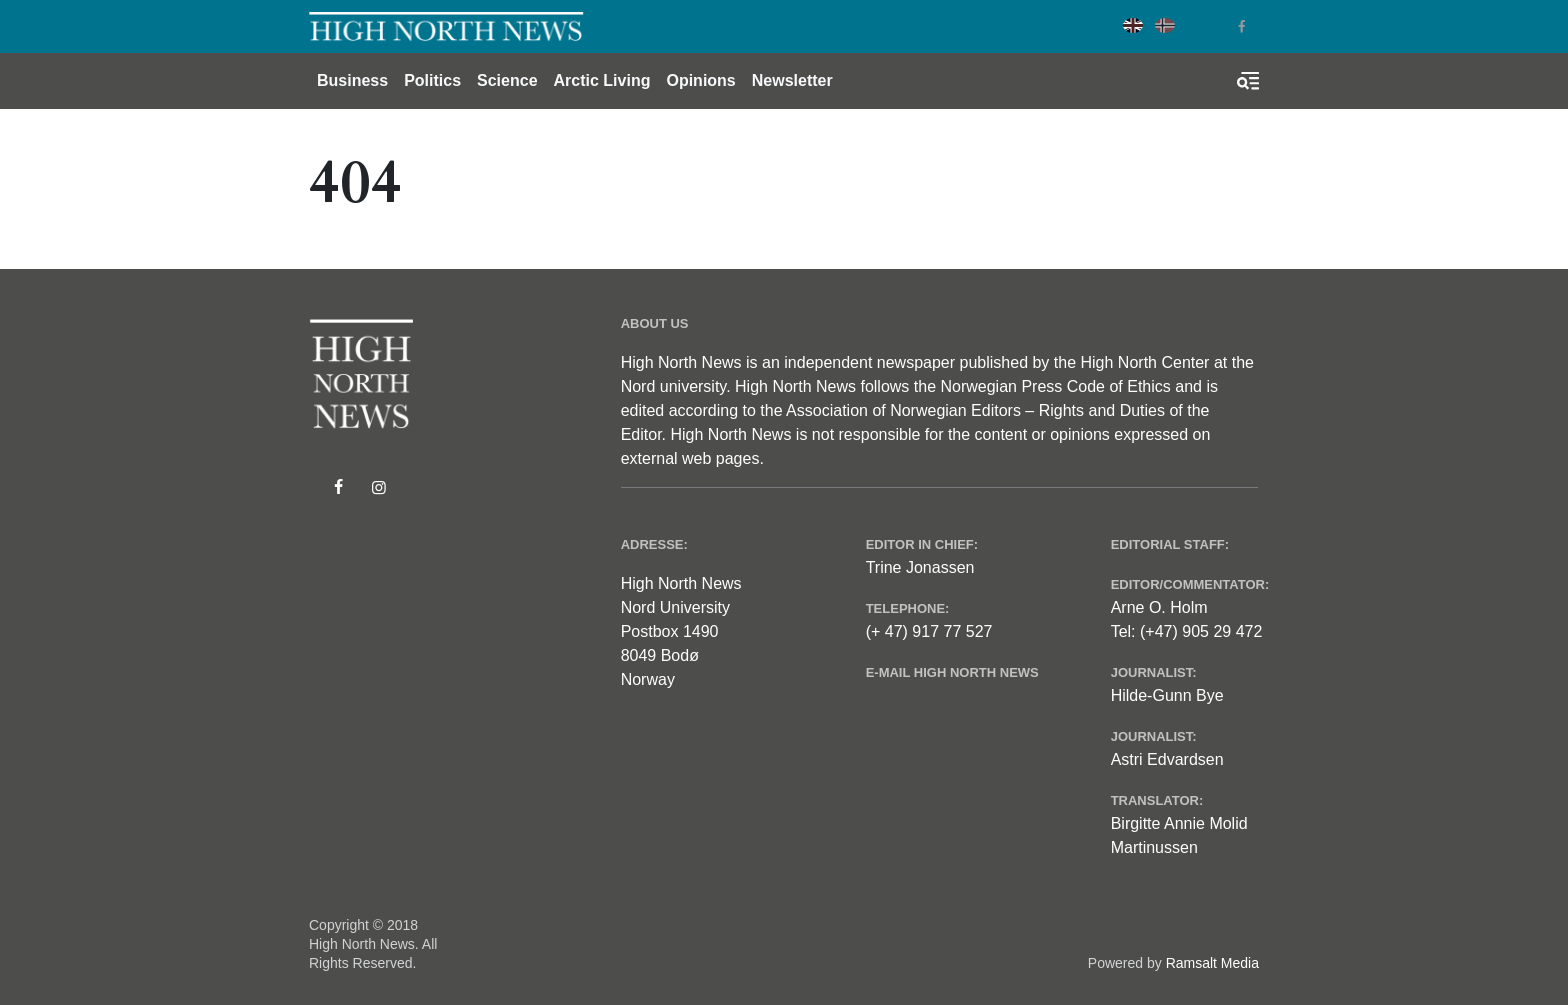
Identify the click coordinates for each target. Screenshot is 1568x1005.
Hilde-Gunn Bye (1167, 695)
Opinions (700, 80)
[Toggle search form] (1248, 81)
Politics (432, 80)
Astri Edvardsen (1167, 759)
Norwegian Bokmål (1165, 25)
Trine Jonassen (920, 567)
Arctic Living (602, 80)
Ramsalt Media (1212, 963)
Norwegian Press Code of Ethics (1055, 386)
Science (507, 80)
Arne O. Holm (1159, 607)
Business (352, 80)
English (1133, 25)
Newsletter (792, 80)
